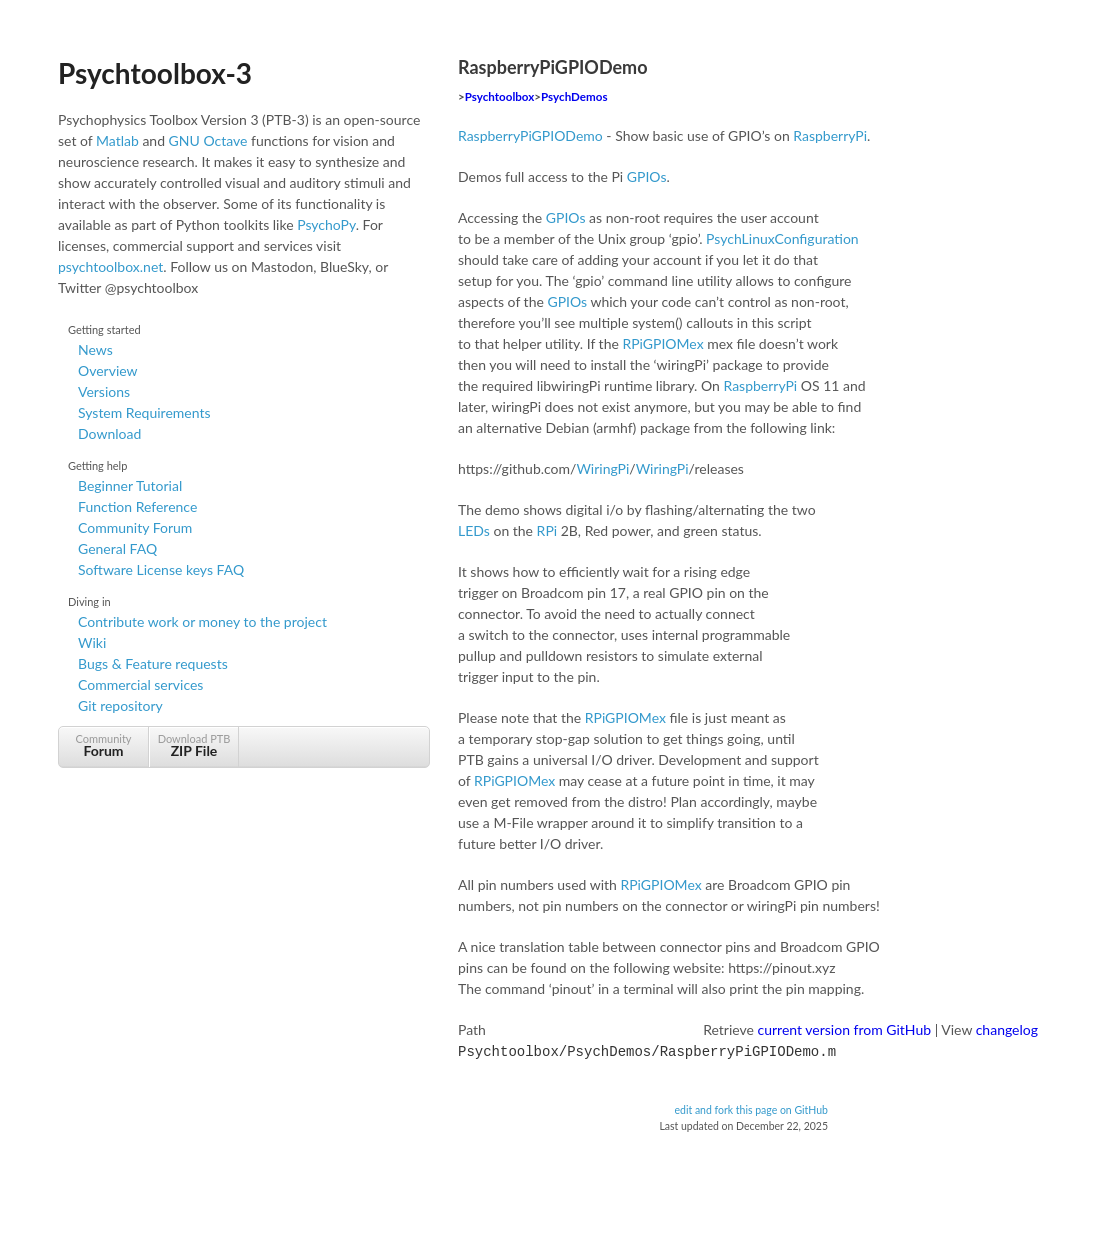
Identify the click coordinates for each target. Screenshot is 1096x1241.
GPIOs (647, 176)
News (95, 349)
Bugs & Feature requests (153, 663)
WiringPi (602, 468)
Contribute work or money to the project (202, 621)
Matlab (117, 140)
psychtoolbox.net (110, 266)
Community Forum (135, 527)
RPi (547, 530)
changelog (1007, 1029)
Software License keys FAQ (161, 569)
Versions (104, 391)
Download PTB (194, 745)
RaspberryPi (830, 135)
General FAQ (117, 548)
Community (103, 745)
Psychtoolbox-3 (155, 73)
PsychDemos (574, 96)
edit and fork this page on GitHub (751, 1108)
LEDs (474, 530)
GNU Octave (208, 140)
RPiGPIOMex (662, 343)
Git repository (120, 705)
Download (109, 433)
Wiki (92, 642)
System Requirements (144, 412)
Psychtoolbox (500, 96)
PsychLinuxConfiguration (782, 238)
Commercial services (140, 684)
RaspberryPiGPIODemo (530, 135)
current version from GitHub (845, 1029)
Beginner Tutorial (130, 485)
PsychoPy (326, 224)
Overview (108, 370)
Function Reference (137, 506)
